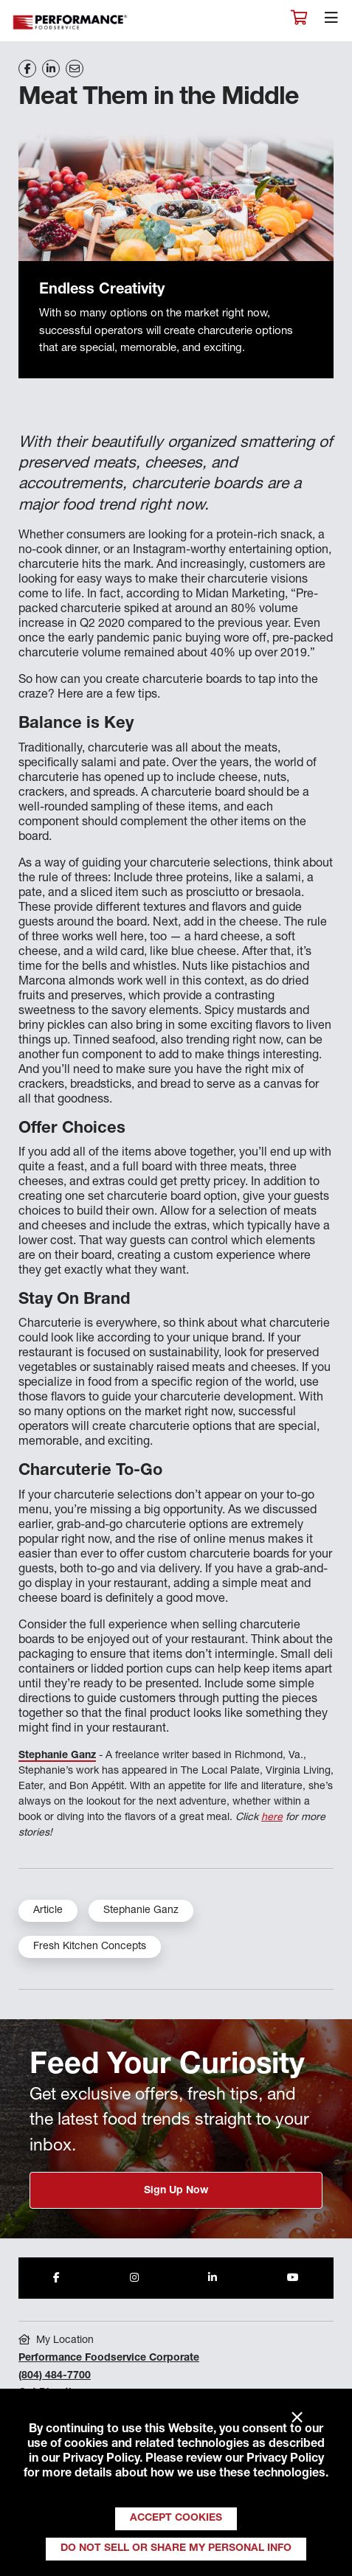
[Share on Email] (74, 68)
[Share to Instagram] (134, 2278)
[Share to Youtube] (293, 2278)
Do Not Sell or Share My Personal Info (176, 2549)
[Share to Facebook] (56, 2278)
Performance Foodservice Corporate (108, 2358)
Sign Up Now (176, 2191)
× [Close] (297, 2418)
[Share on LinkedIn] (51, 68)
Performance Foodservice (71, 22)
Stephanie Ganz (57, 1756)
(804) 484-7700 (54, 2376)
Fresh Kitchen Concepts (89, 1947)
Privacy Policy (101, 2459)
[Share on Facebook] (27, 68)
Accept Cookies (176, 2518)
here (272, 1818)
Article (48, 1911)
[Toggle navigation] (331, 21)
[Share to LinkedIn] (212, 2278)
